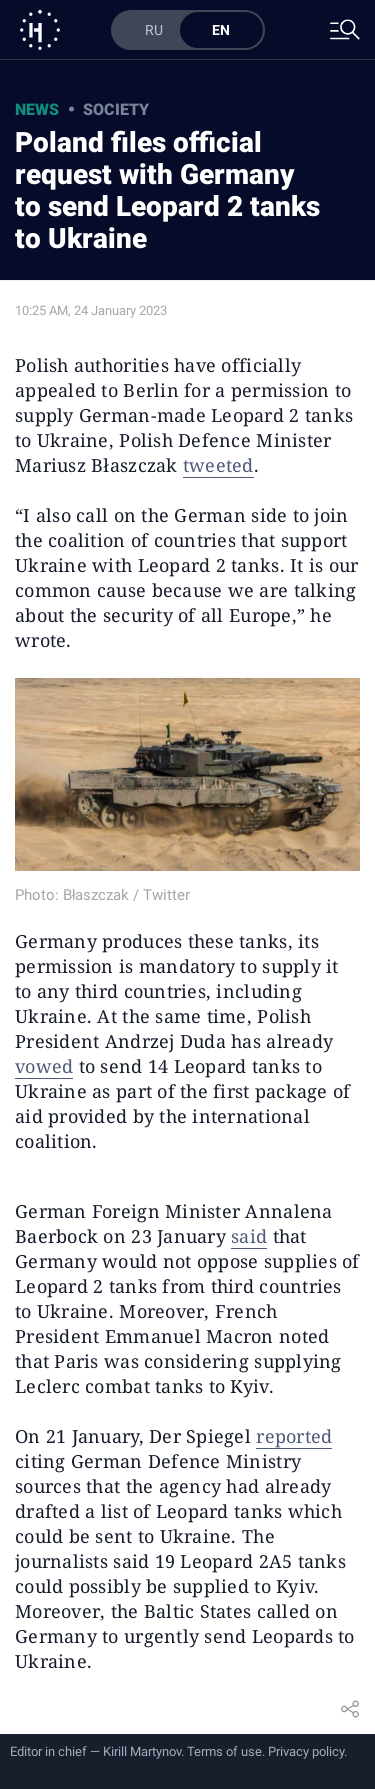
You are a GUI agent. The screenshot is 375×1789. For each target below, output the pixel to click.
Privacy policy (306, 1751)
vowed (44, 1066)
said (249, 1236)
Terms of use (224, 1751)
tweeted (218, 465)
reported (294, 1436)
